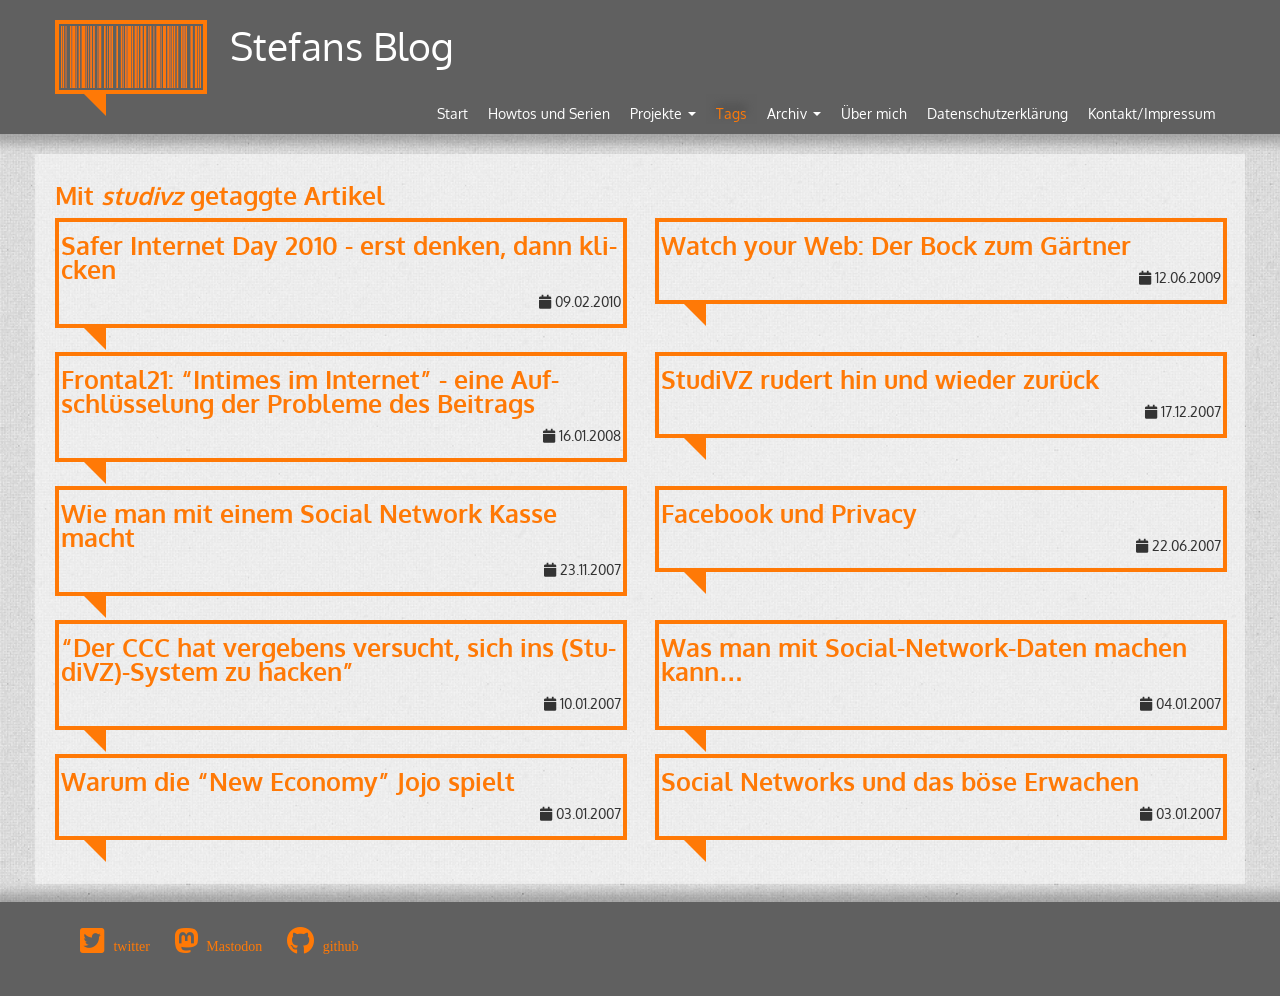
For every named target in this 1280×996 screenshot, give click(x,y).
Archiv (794, 113)
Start (452, 113)
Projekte (663, 113)
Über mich (874, 113)
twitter (131, 946)
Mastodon (234, 946)
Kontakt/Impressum (1151, 113)
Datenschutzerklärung (997, 113)
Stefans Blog (342, 45)
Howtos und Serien (549, 113)
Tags (731, 113)
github (341, 946)
